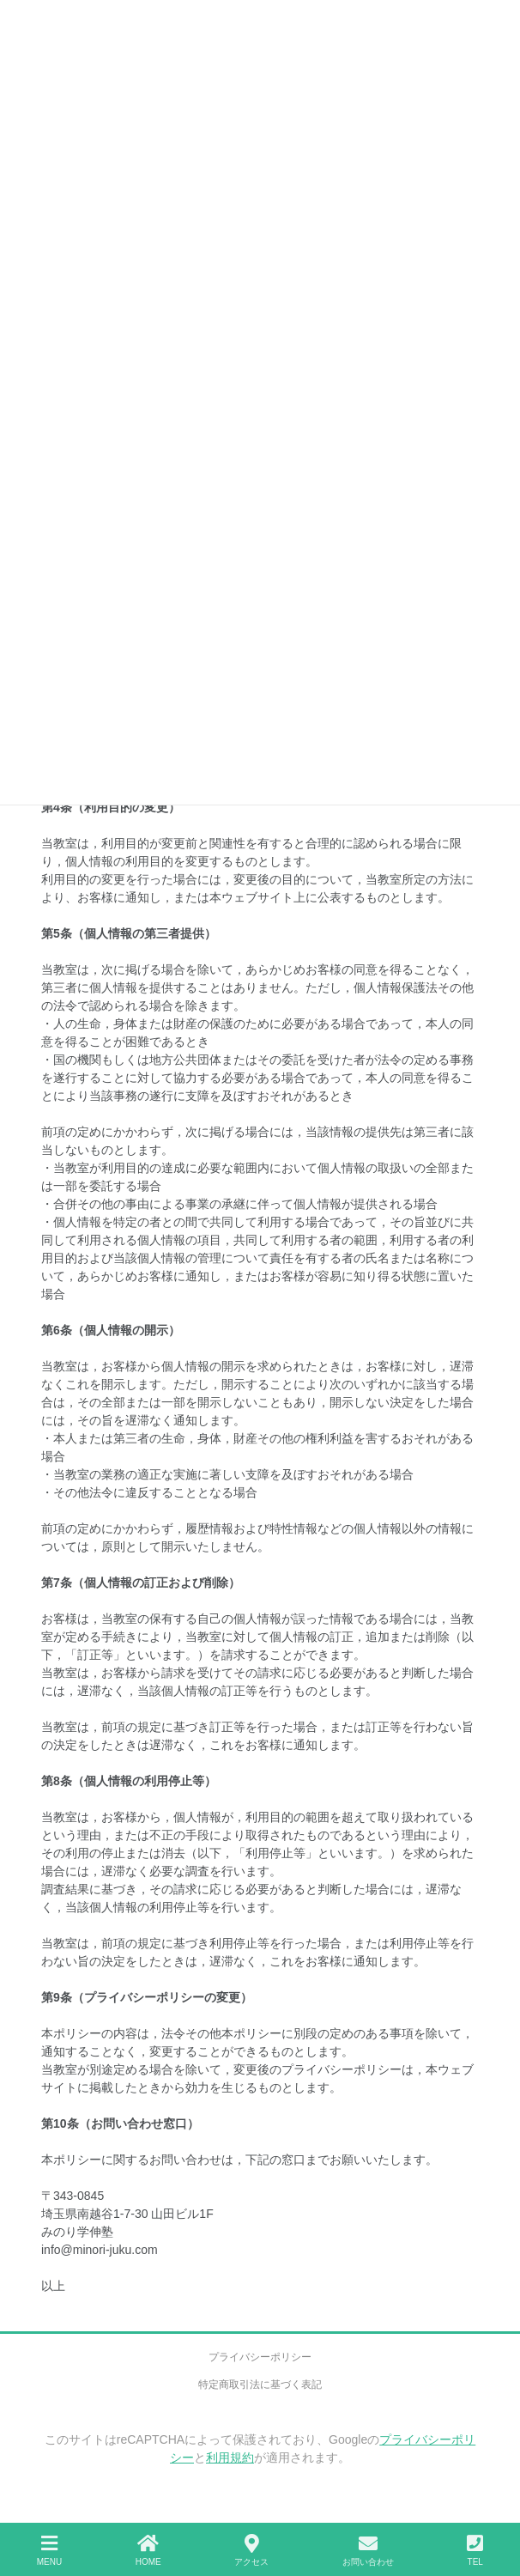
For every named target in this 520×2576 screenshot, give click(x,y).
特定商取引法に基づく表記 (260, 2385)
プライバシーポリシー (260, 2357)
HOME (148, 2550)
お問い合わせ (368, 2550)
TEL (475, 2550)
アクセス (251, 2550)
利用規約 (230, 2457)
